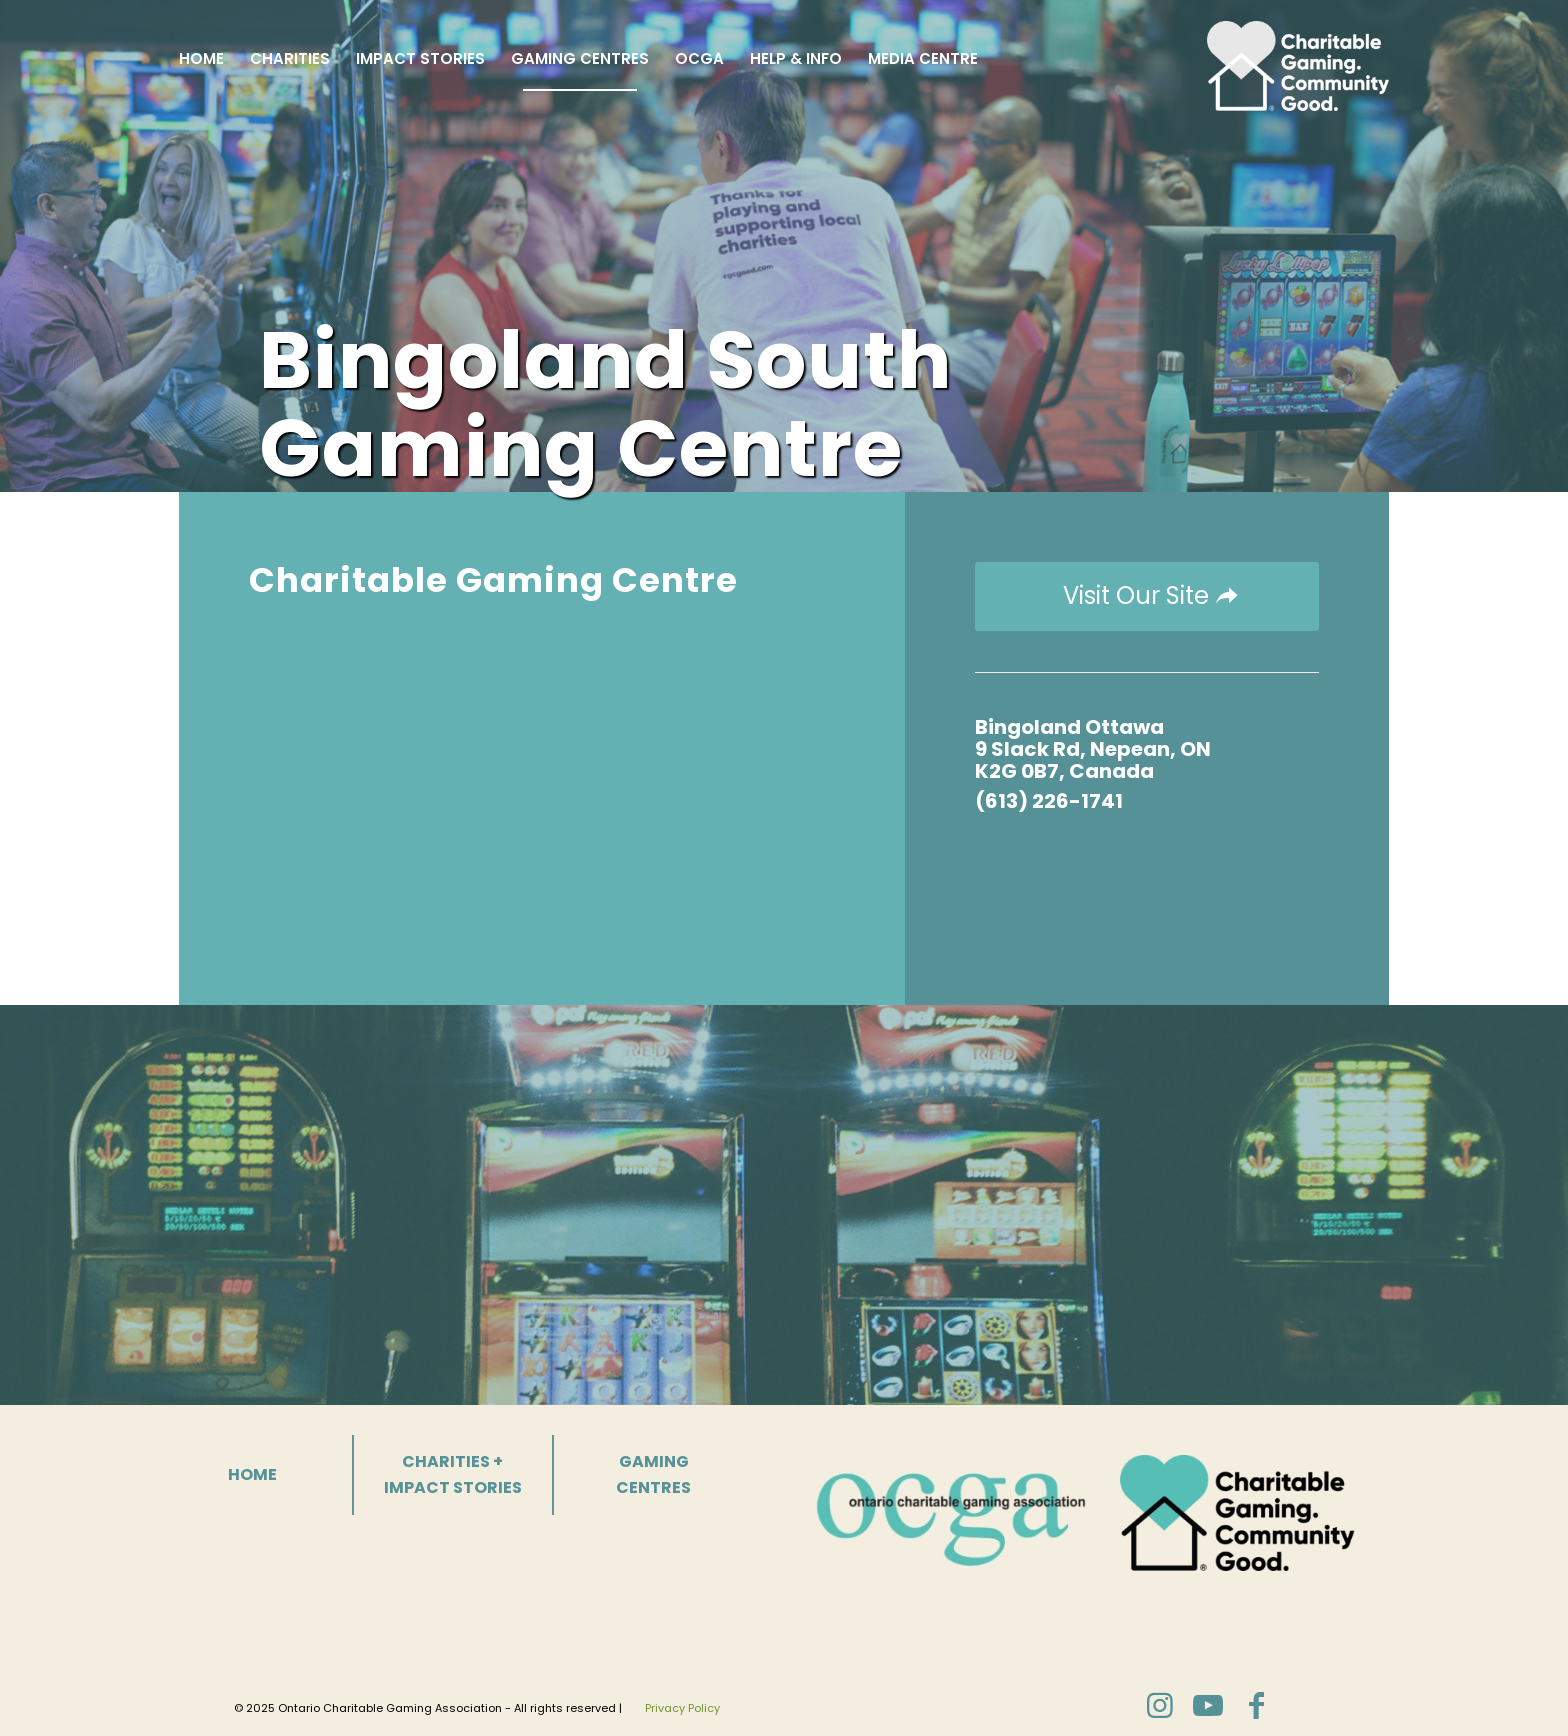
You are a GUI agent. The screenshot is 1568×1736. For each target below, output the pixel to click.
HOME (252, 1474)
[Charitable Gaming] (1298, 59)
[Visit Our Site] (1147, 596)
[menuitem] (201, 59)
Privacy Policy (682, 1708)
